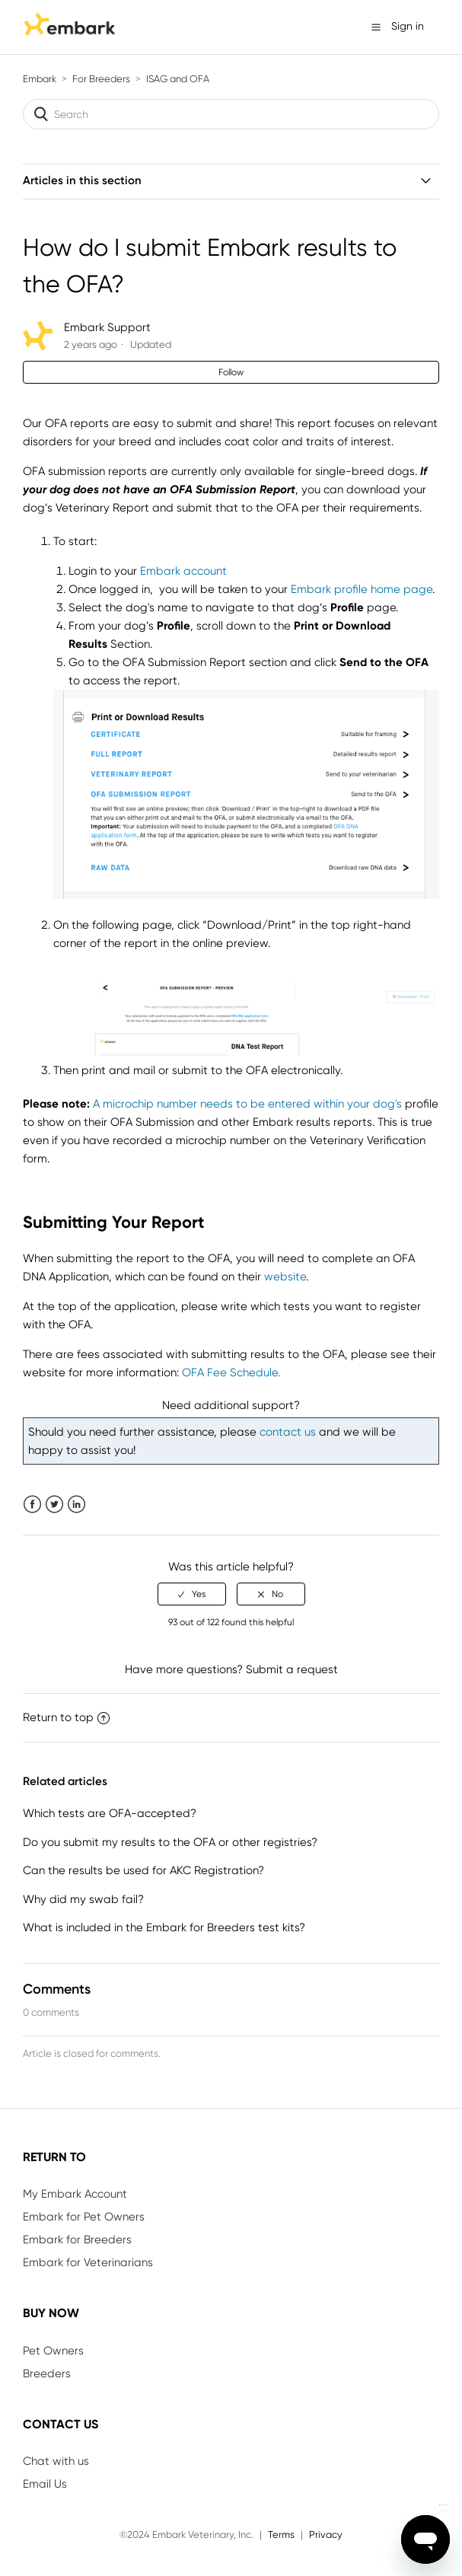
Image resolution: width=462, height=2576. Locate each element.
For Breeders (101, 78)
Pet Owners (53, 2351)
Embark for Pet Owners (84, 2217)
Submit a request (292, 1669)
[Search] (230, 114)
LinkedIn (76, 1504)
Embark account (183, 571)
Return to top (66, 1717)
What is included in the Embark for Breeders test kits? (164, 1927)
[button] (376, 26)
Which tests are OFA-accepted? (109, 1813)
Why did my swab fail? (83, 1899)
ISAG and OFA (177, 78)
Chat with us (56, 2461)
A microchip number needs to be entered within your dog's (247, 1104)
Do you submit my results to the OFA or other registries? (170, 1842)
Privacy (326, 2534)
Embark (39, 78)
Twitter (54, 1504)
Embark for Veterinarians (88, 2262)
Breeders (47, 2373)
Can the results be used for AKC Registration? (143, 1870)
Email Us (45, 2484)
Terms (281, 2534)
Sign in (407, 26)
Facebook (32, 1504)
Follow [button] (231, 372)
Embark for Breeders (77, 2239)
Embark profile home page (361, 589)
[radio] (192, 1594)
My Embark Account (75, 2194)
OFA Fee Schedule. (231, 1372)
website (285, 1276)
